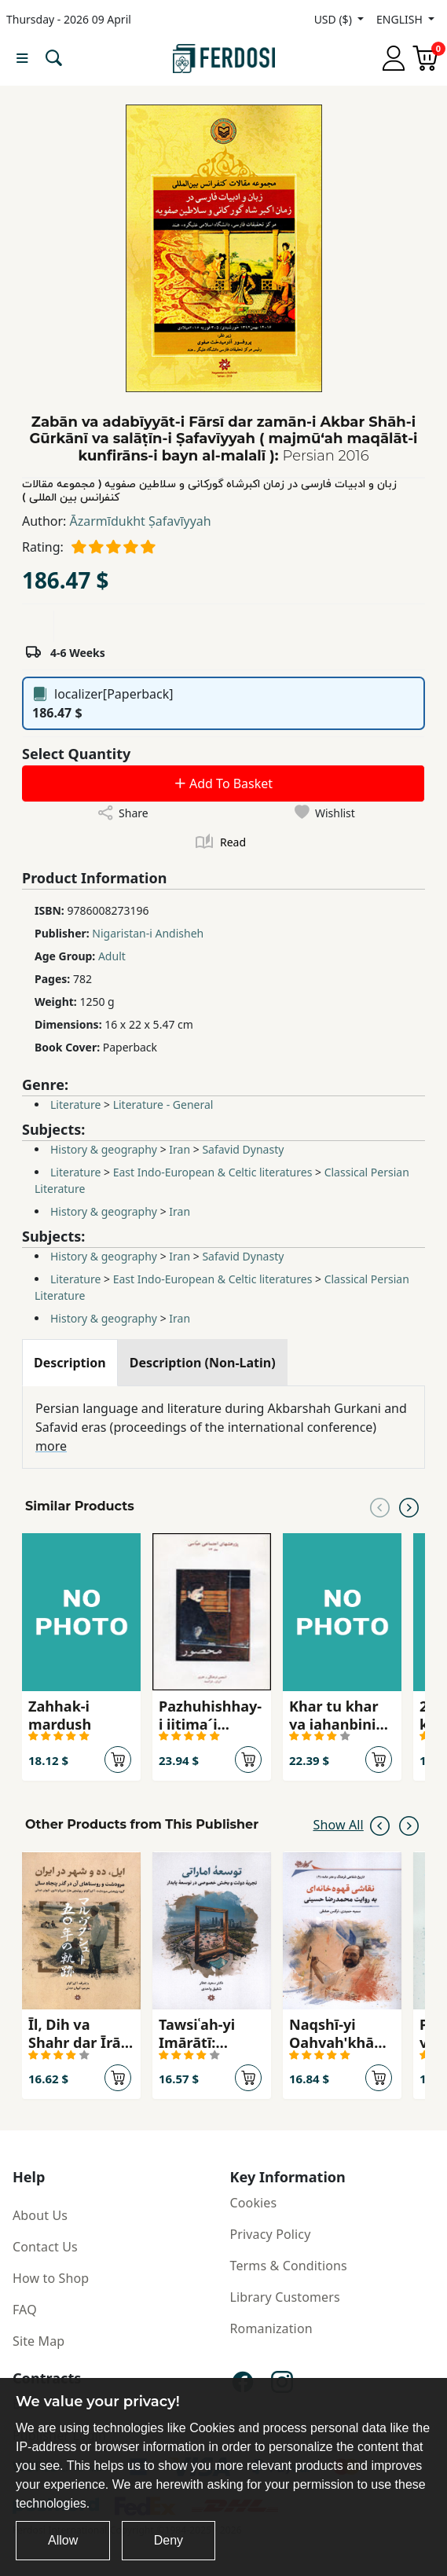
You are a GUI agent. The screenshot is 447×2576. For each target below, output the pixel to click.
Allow (63, 2540)
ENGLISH (400, 19)
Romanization (271, 2328)
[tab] (70, 1362)
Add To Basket (223, 783)
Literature (75, 1104)
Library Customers (285, 2297)
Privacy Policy (270, 2234)
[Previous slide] (380, 1506)
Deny (168, 2540)
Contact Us (45, 2246)
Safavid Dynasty (243, 1149)
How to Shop (51, 2278)
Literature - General (163, 1104)
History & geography (103, 1149)
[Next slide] (409, 1506)
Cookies (253, 2202)
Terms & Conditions (288, 2265)
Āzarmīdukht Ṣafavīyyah (140, 521)
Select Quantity (76, 753)
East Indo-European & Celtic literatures (213, 1172)
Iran (179, 1149)
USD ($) (334, 19)
